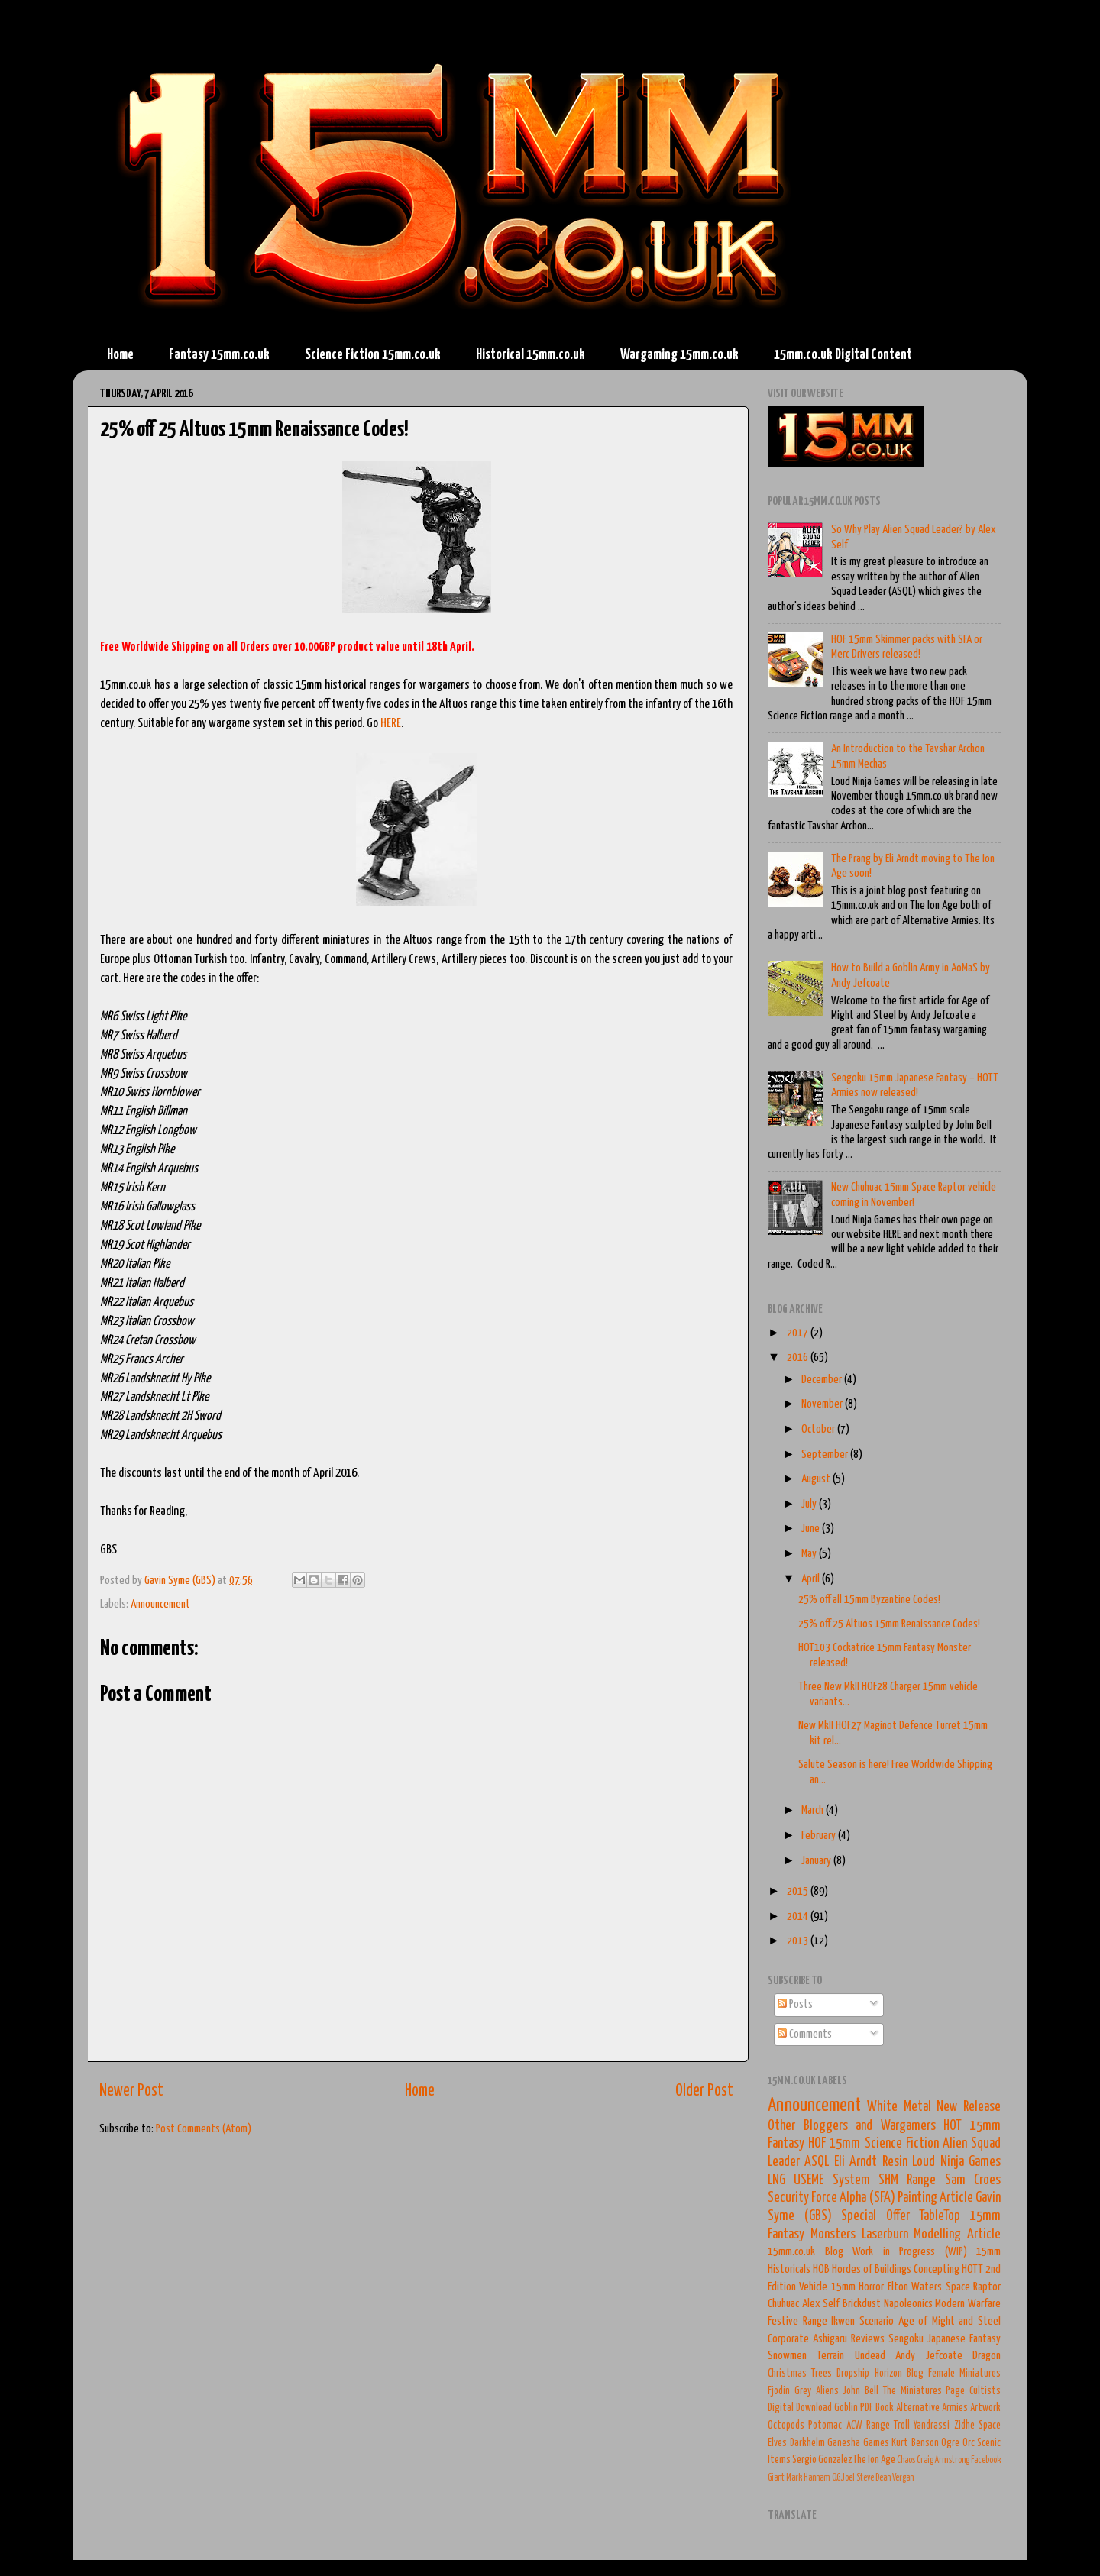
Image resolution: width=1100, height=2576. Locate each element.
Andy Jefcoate (928, 2355)
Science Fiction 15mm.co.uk (373, 354)
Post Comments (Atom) (203, 2129)
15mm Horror (857, 2287)
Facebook (986, 2460)
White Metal (898, 2107)
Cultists (985, 2391)
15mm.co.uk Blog (805, 2252)
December (822, 1379)
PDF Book (877, 2408)
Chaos (906, 2460)
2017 (798, 1333)
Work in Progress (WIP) (909, 2252)
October (819, 1429)
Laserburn (885, 2234)
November (823, 1404)
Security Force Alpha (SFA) (831, 2198)
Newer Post (131, 2091)
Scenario (876, 2321)
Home (120, 354)
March (813, 1810)
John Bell (860, 2391)
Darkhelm (807, 2443)
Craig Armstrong (943, 2460)
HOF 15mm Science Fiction (873, 2144)
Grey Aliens (816, 2391)
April (811, 1579)
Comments (805, 2034)
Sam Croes (973, 2180)
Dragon (986, 2355)
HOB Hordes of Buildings (862, 2269)
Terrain (830, 2355)
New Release (969, 2107)
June (811, 1528)
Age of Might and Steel (949, 2321)
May (810, 1553)
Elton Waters (915, 2287)
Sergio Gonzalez (822, 2460)
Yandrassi (932, 2425)
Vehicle (813, 2287)
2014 (798, 1916)
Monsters (833, 2234)
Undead (870, 2355)
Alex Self (821, 2303)
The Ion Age (874, 2460)
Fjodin (779, 2391)
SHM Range (907, 2180)
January (817, 1861)
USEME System (831, 2180)
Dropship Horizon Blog (879, 2373)
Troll (902, 2425)
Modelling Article (957, 2234)
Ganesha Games (858, 2443)
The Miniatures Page (924, 2391)
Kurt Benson (915, 2443)
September (825, 1454)
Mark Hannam (808, 2478)
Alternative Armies (932, 2408)
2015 (798, 1891)
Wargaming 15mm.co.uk (679, 354)
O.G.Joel (843, 2478)
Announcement (160, 1604)
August (817, 1479)
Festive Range (797, 2321)
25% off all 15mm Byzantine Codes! (869, 1599)
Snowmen (787, 2355)
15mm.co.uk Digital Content (843, 354)
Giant (776, 2478)
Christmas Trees (800, 2373)
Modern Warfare (968, 2303)
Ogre (950, 2443)
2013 (798, 1941)
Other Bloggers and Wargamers (852, 2126)
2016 (798, 1357)
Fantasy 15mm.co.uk (219, 354)
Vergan (903, 2478)
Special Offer (875, 2216)
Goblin (846, 2408)
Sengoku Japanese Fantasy (944, 2339)
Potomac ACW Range (849, 2425)
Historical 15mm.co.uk (530, 354)
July (810, 1504)
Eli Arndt (855, 2162)
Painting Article (935, 2198)
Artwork (985, 2408)
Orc (968, 2443)
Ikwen (843, 2321)
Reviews (868, 2339)
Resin (894, 2162)
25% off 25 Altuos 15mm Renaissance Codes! (889, 1624)
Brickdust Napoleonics (888, 2303)
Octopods (786, 2425)
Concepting (936, 2269)
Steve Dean (873, 2478)
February (819, 1835)
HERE (390, 723)
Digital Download (800, 2408)
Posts (795, 2004)
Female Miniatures (964, 2373)
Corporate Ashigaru (807, 2339)
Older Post (704, 2091)
